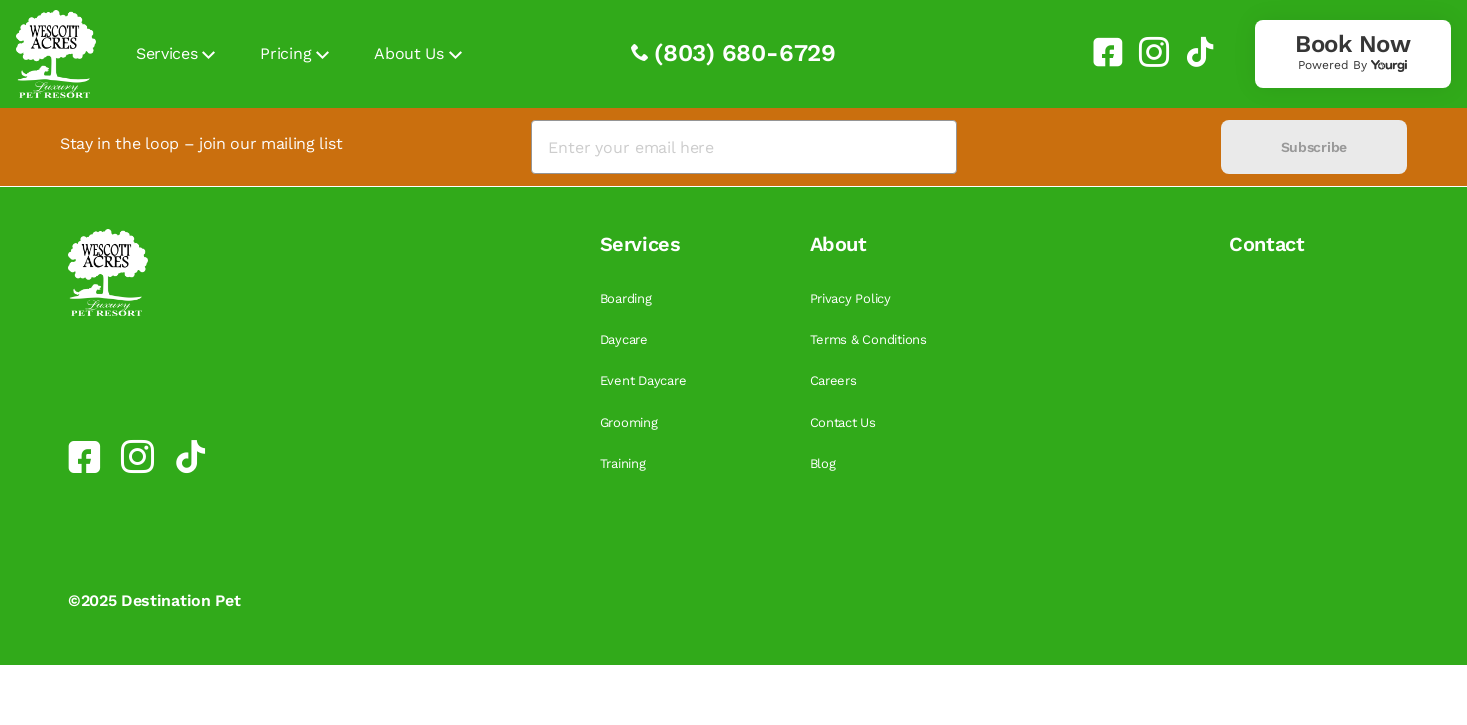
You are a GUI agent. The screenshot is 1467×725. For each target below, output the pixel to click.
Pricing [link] (285, 53)
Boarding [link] (626, 298)
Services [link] (166, 53)
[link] (1100, 52)
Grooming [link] (629, 422)
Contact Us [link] (843, 422)
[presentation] (1088, 147)
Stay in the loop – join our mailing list (201, 143)
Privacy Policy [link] (850, 298)
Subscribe (1314, 147)
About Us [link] (408, 53)
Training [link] (623, 463)
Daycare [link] (624, 339)
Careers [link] (833, 380)
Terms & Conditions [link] (868, 339)
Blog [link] (823, 463)
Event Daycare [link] (643, 380)
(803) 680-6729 (745, 53)
